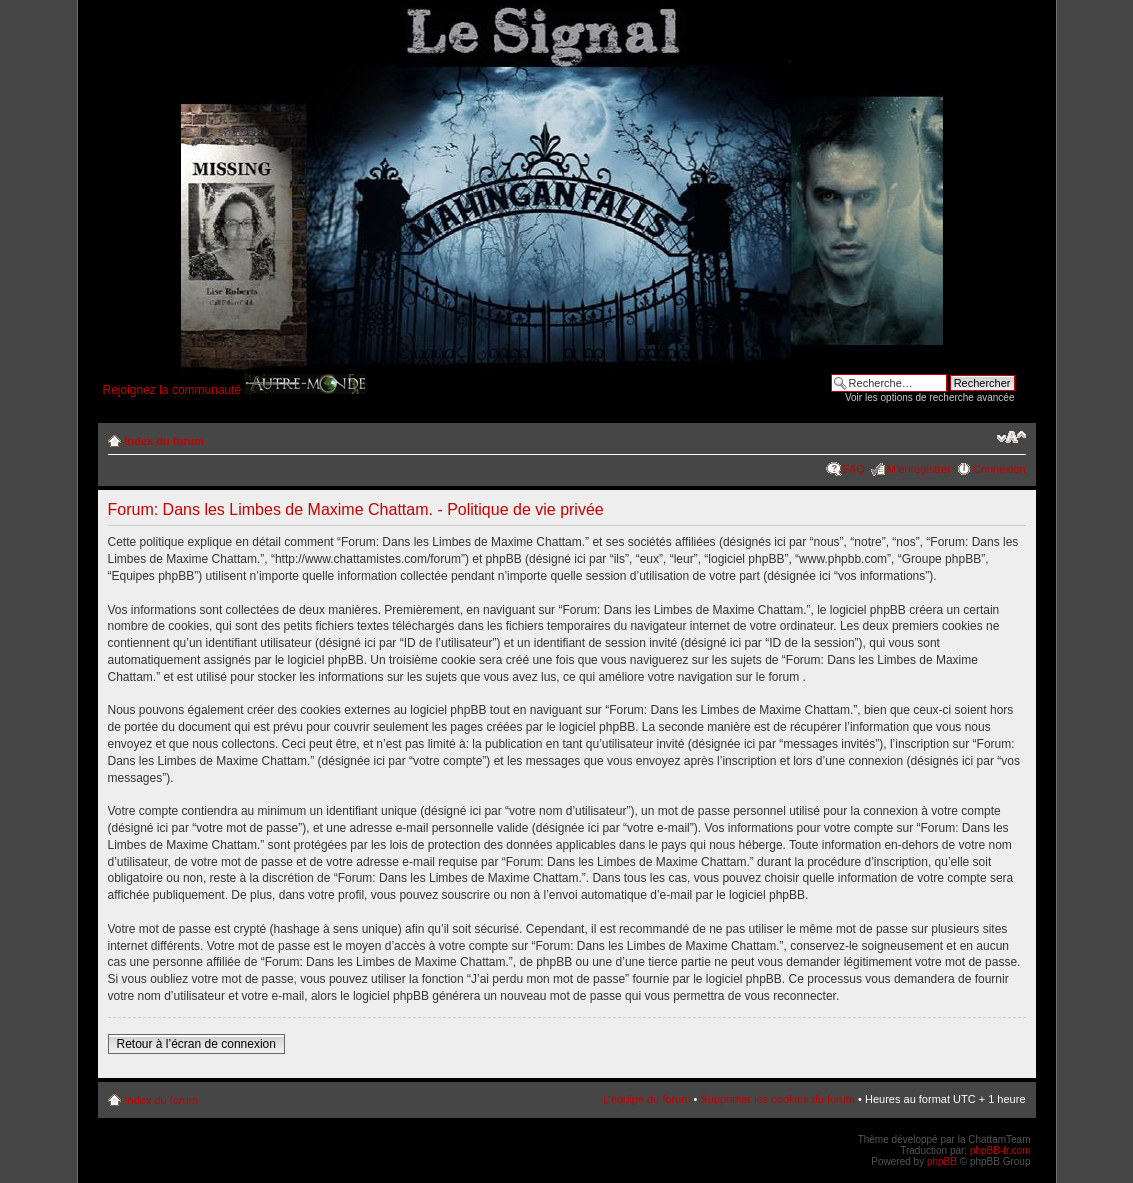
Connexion (999, 469)
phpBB (942, 1161)
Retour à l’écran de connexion (196, 1044)
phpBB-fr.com (1000, 1150)
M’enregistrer (919, 469)
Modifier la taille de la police (1011, 437)
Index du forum (164, 441)
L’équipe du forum (646, 1099)
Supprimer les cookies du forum (777, 1099)
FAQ (854, 469)
